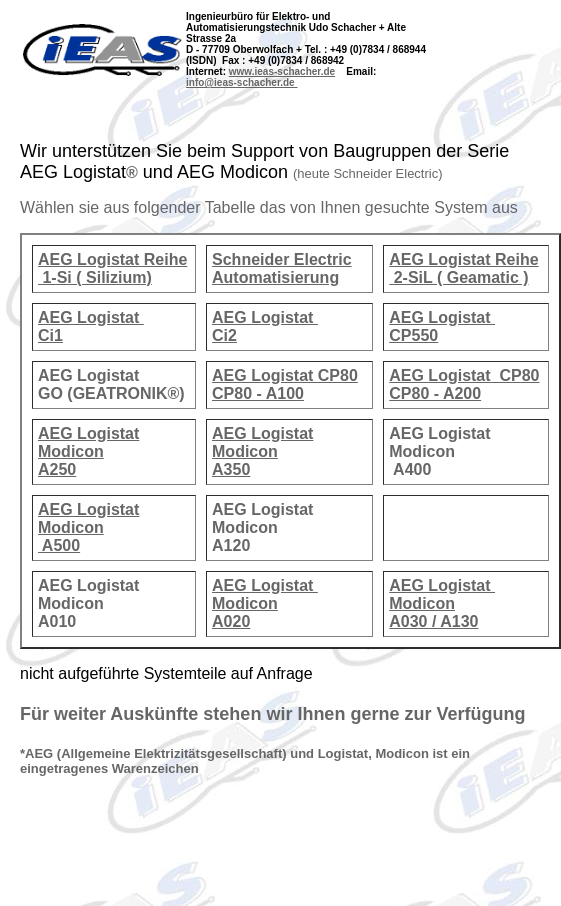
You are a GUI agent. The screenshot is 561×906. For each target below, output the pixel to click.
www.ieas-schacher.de (282, 71)
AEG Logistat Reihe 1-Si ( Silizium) (112, 268)
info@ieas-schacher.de (241, 82)
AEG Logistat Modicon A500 (88, 527)
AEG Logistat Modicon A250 (88, 451)
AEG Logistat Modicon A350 (262, 451)
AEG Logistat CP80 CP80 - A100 (285, 384)
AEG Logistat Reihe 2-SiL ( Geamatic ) (463, 268)
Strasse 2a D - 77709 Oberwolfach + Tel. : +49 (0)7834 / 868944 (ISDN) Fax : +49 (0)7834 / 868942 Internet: (306, 55)
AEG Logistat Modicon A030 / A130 (442, 603)
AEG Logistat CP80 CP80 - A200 (464, 384)
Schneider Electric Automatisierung (282, 268)
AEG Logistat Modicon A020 (265, 603)
